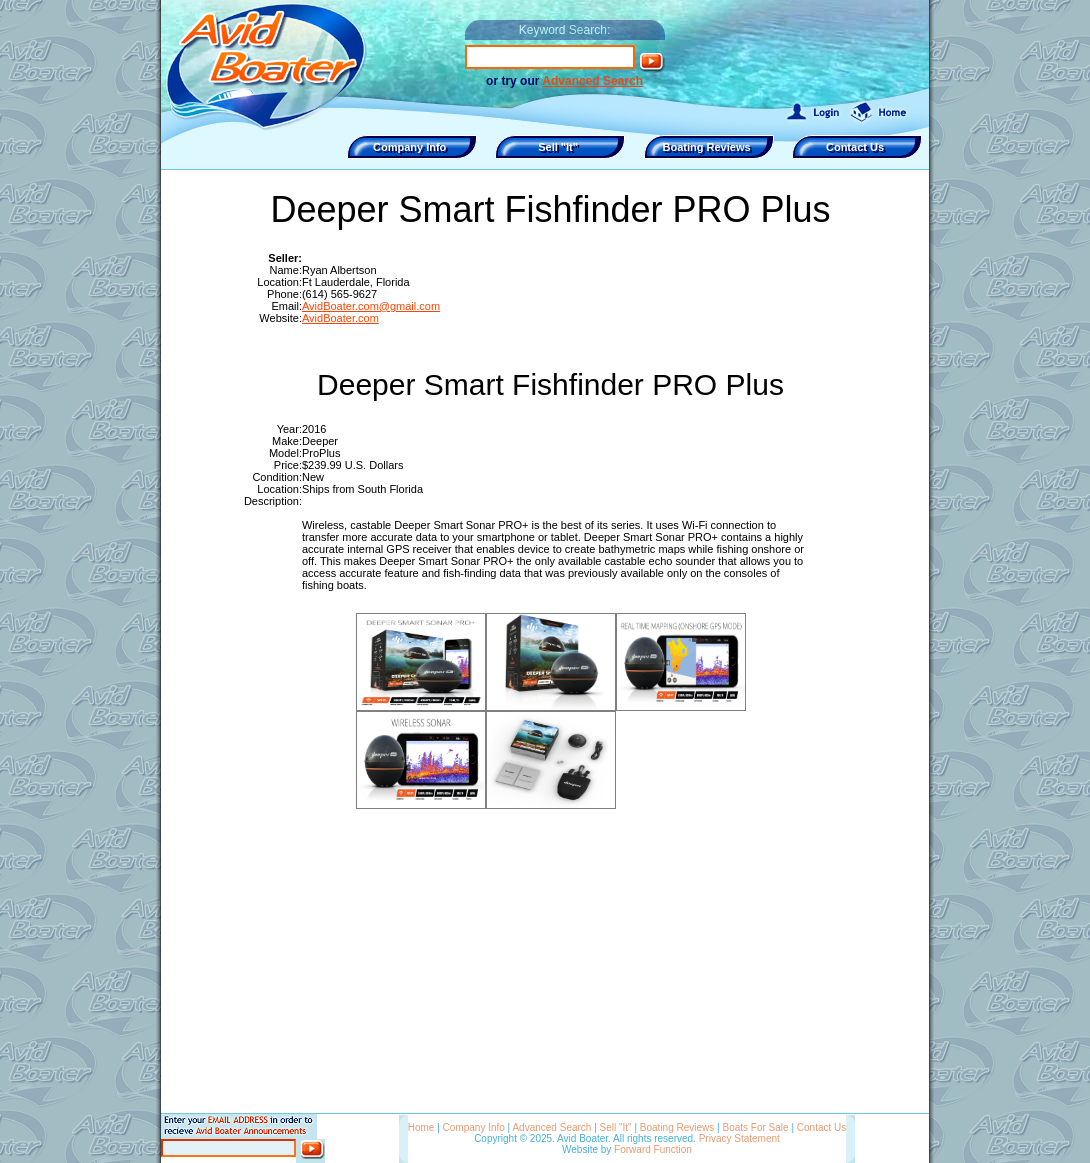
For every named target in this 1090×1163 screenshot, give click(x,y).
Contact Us (821, 1127)
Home (421, 1127)
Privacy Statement (739, 1138)
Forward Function (653, 1149)
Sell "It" (616, 1127)
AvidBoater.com (340, 318)
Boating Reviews (677, 1127)
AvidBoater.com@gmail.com (371, 306)
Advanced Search (592, 81)
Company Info (474, 1127)
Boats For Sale (755, 1127)
